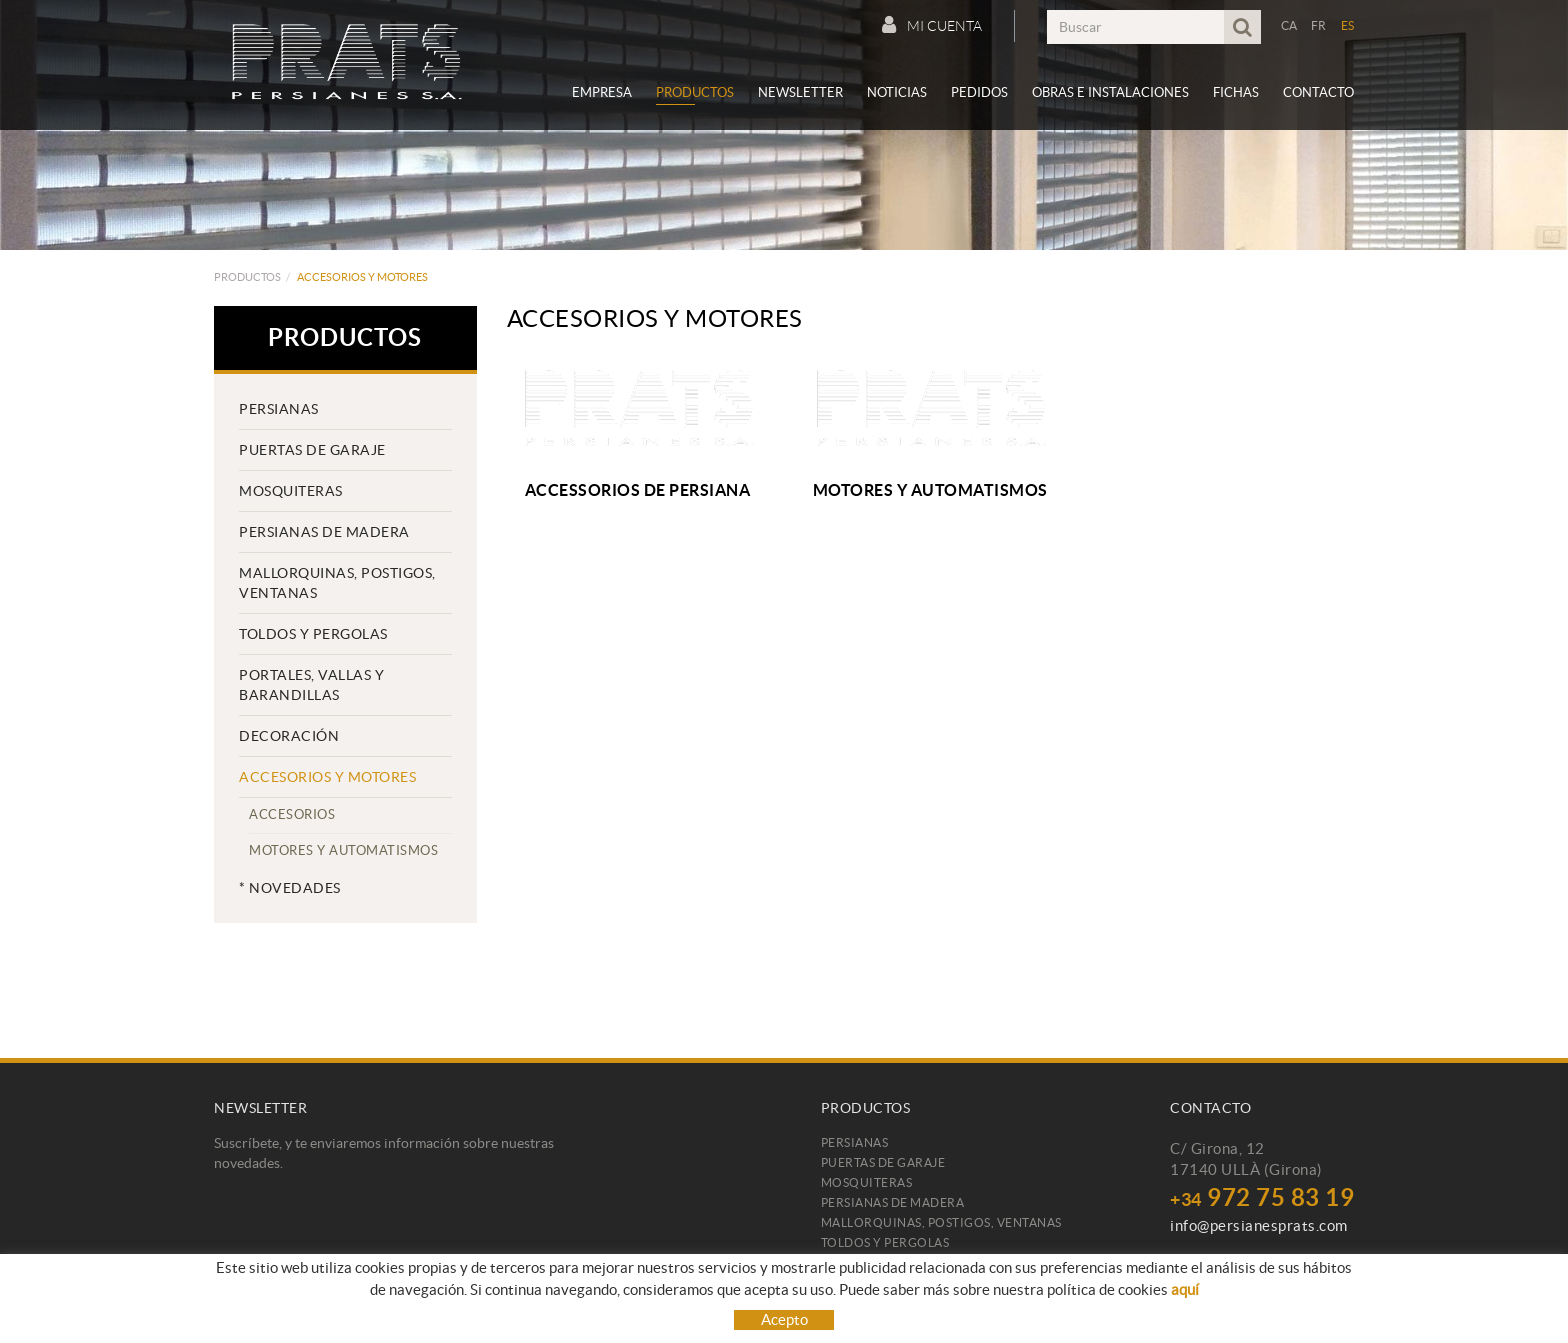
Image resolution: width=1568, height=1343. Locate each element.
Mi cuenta (932, 25)
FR (1319, 25)
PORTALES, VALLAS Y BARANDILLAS (311, 685)
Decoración (289, 736)
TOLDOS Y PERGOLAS (313, 634)
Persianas (279, 409)
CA (1289, 25)
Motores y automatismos (343, 850)
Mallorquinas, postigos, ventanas (337, 583)
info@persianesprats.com (1259, 1225)
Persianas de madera (324, 532)
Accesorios (292, 814)
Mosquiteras (291, 491)
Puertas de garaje (312, 450)
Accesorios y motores (327, 777)
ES (1348, 25)
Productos (247, 277)
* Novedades (290, 888)
